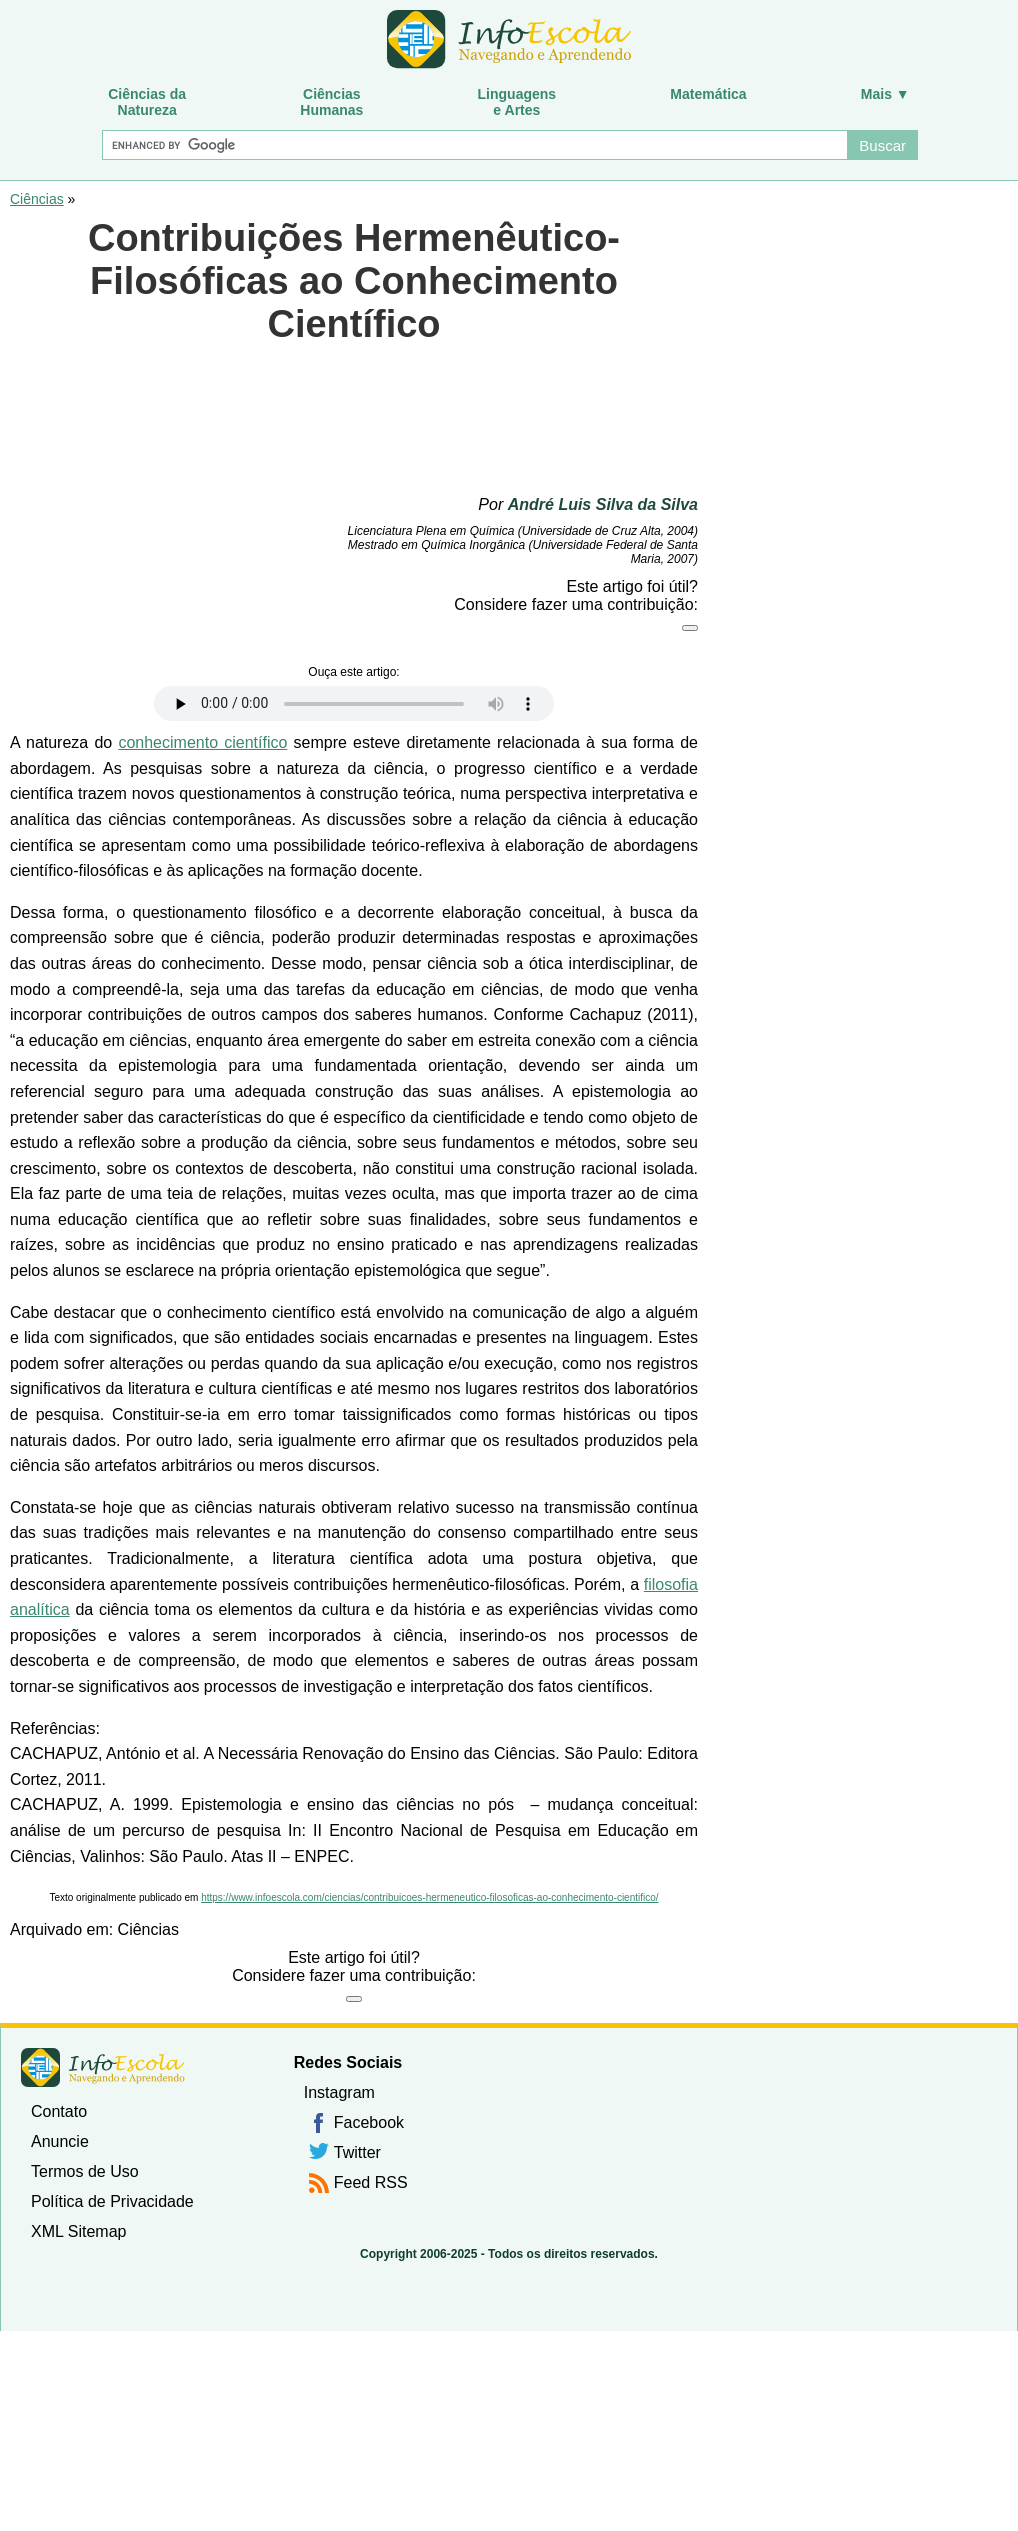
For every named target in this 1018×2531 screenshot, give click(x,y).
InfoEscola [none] (103, 2067)
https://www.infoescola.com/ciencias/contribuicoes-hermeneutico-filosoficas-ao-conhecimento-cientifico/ (429, 1897)
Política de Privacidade (112, 2201)
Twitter (357, 2152)
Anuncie (60, 2141)
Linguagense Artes (517, 102)
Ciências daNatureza (147, 102)
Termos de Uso (85, 2171)
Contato (59, 2111)
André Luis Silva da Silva (603, 504)
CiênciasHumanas (331, 102)
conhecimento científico (202, 742)
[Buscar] (474, 145)
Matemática (708, 94)
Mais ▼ (885, 94)
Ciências (37, 199)
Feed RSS (371, 2182)
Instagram (339, 2092)
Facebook (369, 2122)
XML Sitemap (78, 2231)
